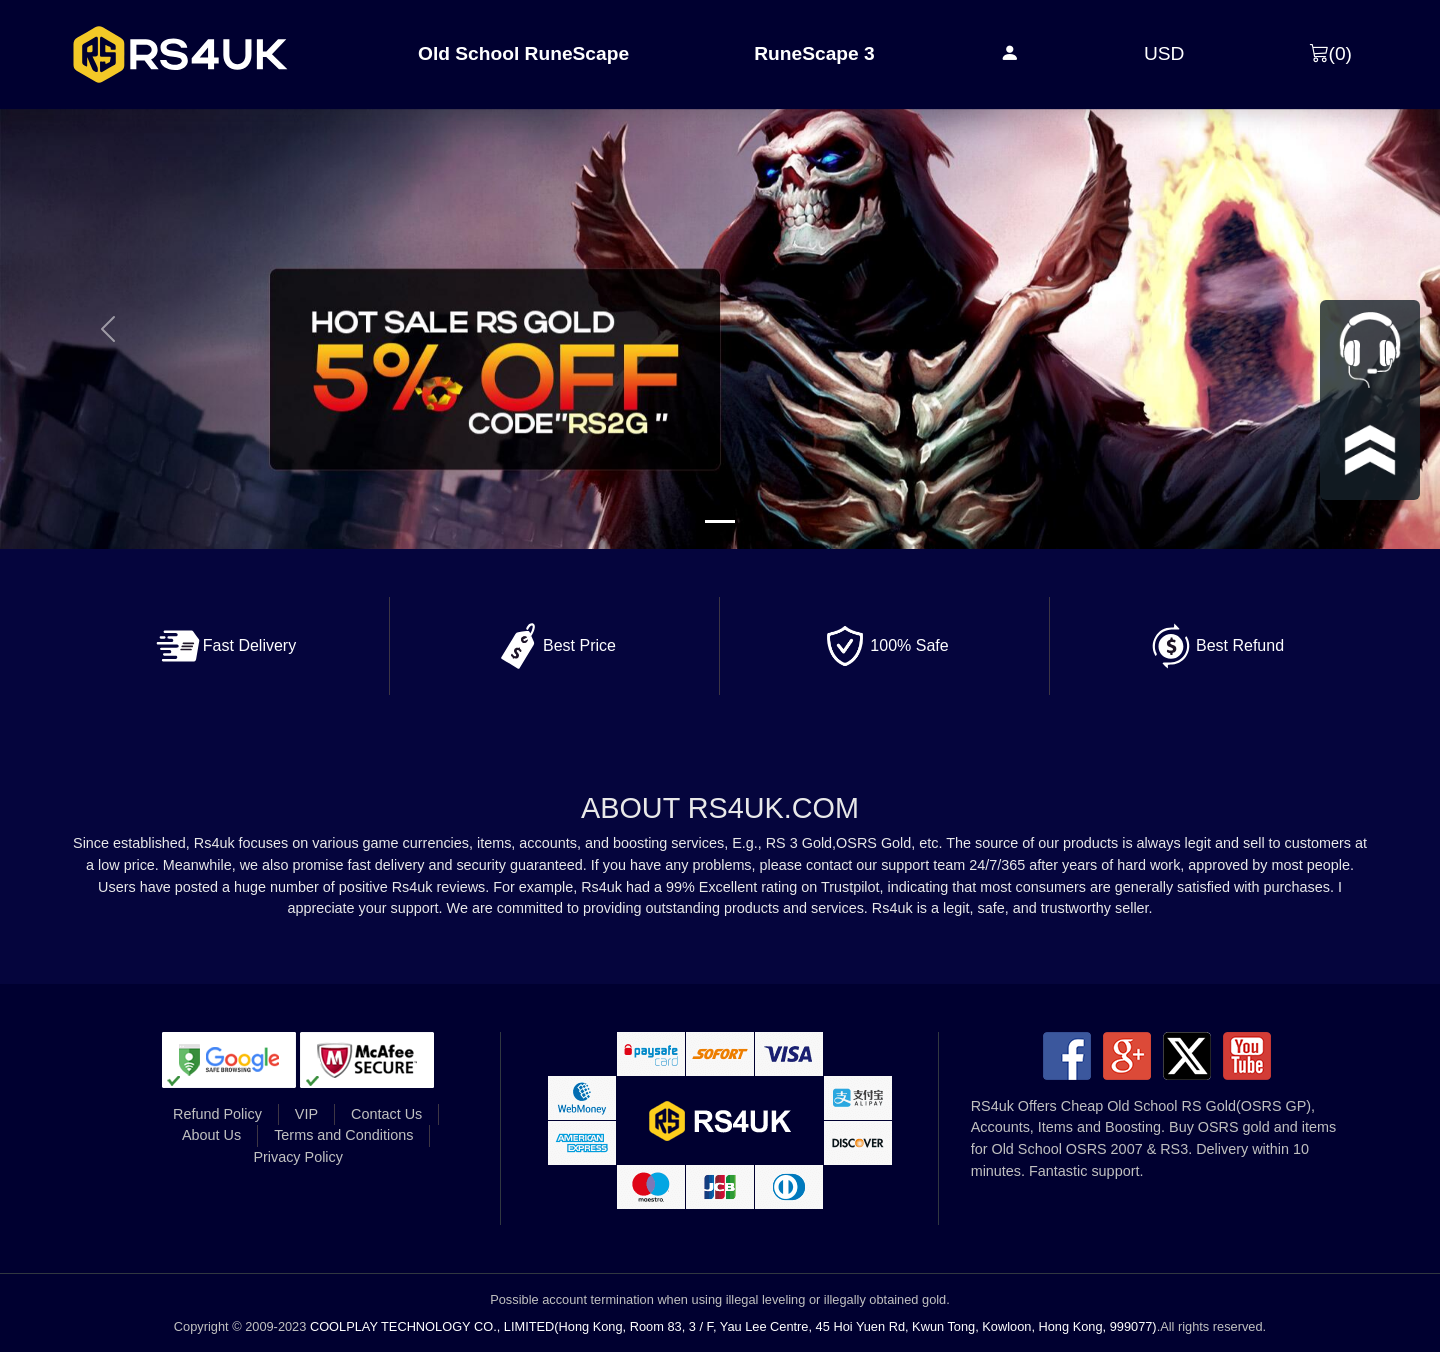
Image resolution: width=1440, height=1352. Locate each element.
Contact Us (386, 1114)
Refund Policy (217, 1114)
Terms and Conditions (343, 1135)
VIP (306, 1114)
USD (1164, 53)
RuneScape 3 (814, 53)
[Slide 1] (720, 521)
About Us (211, 1135)
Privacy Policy (298, 1157)
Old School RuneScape (523, 53)
